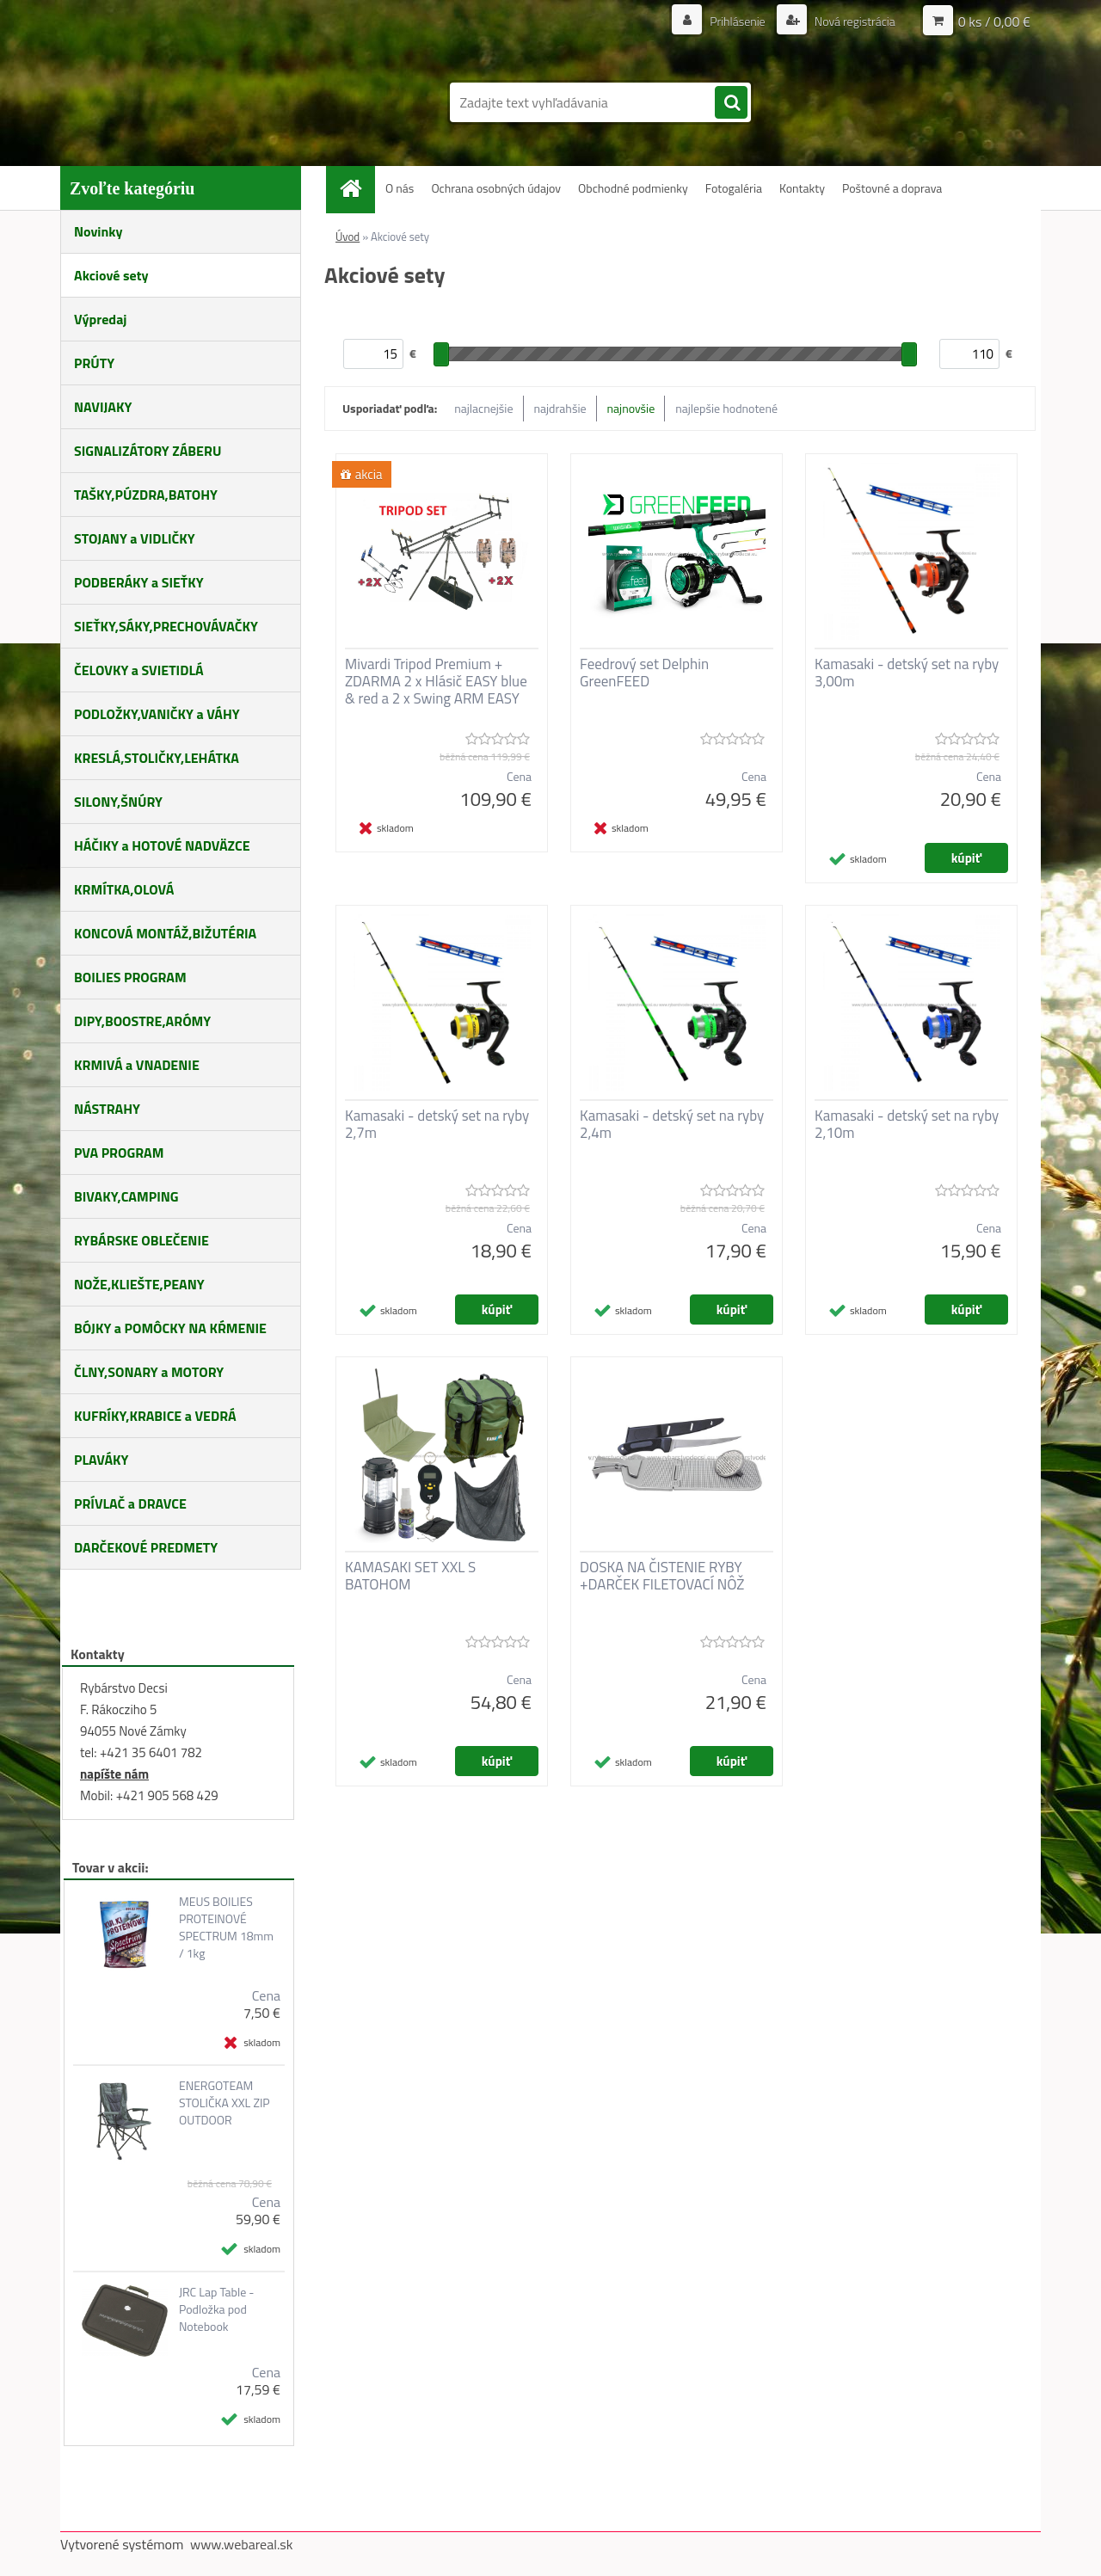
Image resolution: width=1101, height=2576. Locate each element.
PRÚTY (94, 363)
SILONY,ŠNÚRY (118, 801)
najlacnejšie (483, 408)
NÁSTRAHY (107, 1108)
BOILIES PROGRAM (130, 977)
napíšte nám (114, 1774)
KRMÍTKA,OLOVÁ (124, 889)
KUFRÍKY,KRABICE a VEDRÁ (155, 1415)
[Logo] (178, 92)
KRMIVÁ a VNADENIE (137, 1064)
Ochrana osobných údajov (496, 188)
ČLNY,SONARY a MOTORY (149, 1372)
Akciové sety (111, 275)
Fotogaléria (733, 188)
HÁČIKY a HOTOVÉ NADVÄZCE (162, 845)
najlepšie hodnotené (726, 408)
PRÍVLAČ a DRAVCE (130, 1503)
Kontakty (802, 188)
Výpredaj (100, 319)
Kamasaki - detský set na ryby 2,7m (437, 1124)
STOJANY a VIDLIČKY (134, 538)
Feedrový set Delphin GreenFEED (644, 672)
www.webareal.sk (241, 2544)
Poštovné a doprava (892, 188)
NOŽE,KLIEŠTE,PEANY (139, 1284)
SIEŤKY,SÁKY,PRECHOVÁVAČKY (166, 626)
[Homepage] (357, 188)
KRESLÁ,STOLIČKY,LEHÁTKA (156, 757)
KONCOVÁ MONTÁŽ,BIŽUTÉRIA (165, 933)
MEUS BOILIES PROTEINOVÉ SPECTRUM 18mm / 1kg (226, 1927)
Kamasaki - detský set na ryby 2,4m (672, 1124)
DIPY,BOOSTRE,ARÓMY (142, 1021)
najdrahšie (560, 408)
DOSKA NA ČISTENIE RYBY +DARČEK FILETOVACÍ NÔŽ (662, 1576)
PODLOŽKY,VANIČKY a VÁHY (157, 714)
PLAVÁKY (101, 1459)
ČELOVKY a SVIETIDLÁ (139, 670)
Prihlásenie (737, 21)
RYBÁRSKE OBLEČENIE (141, 1240)
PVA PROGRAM (118, 1152)
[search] (731, 103)
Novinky (98, 231)
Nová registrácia (853, 21)
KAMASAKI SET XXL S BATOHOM (410, 1576)
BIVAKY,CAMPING (126, 1196)
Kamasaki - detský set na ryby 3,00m (907, 672)
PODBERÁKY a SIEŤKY (139, 582)
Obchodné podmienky (633, 188)
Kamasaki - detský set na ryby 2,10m (907, 1124)
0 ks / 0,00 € (994, 21)
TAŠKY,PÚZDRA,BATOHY (146, 494)
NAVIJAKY (103, 407)
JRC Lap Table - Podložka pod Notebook (217, 2309)
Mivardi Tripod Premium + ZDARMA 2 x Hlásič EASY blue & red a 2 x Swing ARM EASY (436, 681)
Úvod (347, 236)
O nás (399, 188)
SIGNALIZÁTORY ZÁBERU (147, 450)
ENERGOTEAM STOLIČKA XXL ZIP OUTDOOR (224, 2103)
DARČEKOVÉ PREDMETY (146, 1547)
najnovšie (631, 408)
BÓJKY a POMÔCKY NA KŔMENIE (170, 1328)
